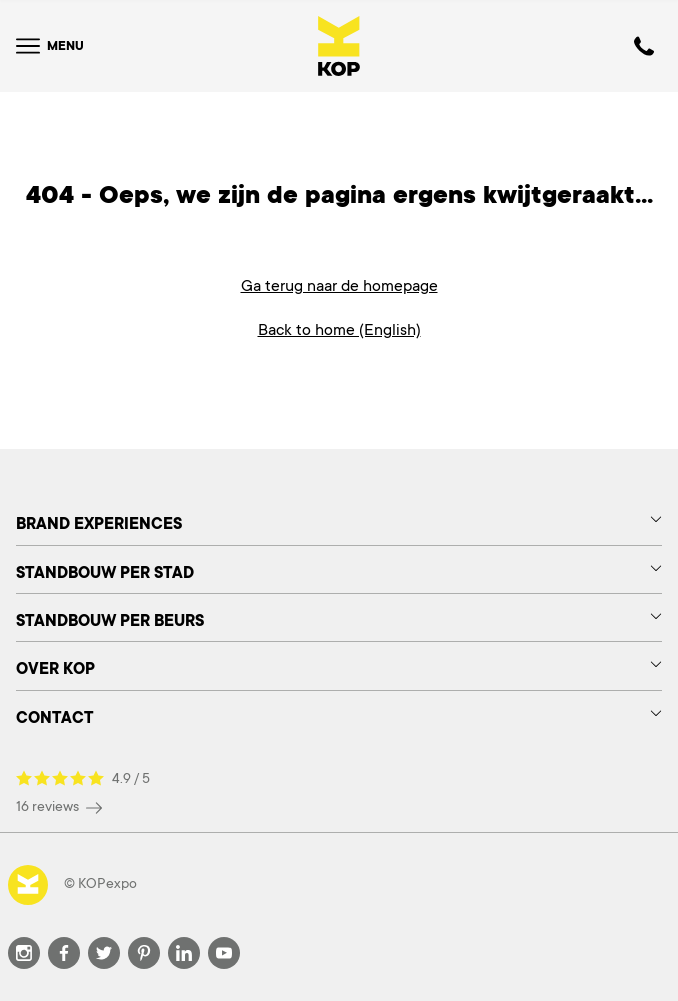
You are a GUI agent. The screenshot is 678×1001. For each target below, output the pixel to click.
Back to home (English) (339, 330)
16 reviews (59, 806)
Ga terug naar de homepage (339, 286)
